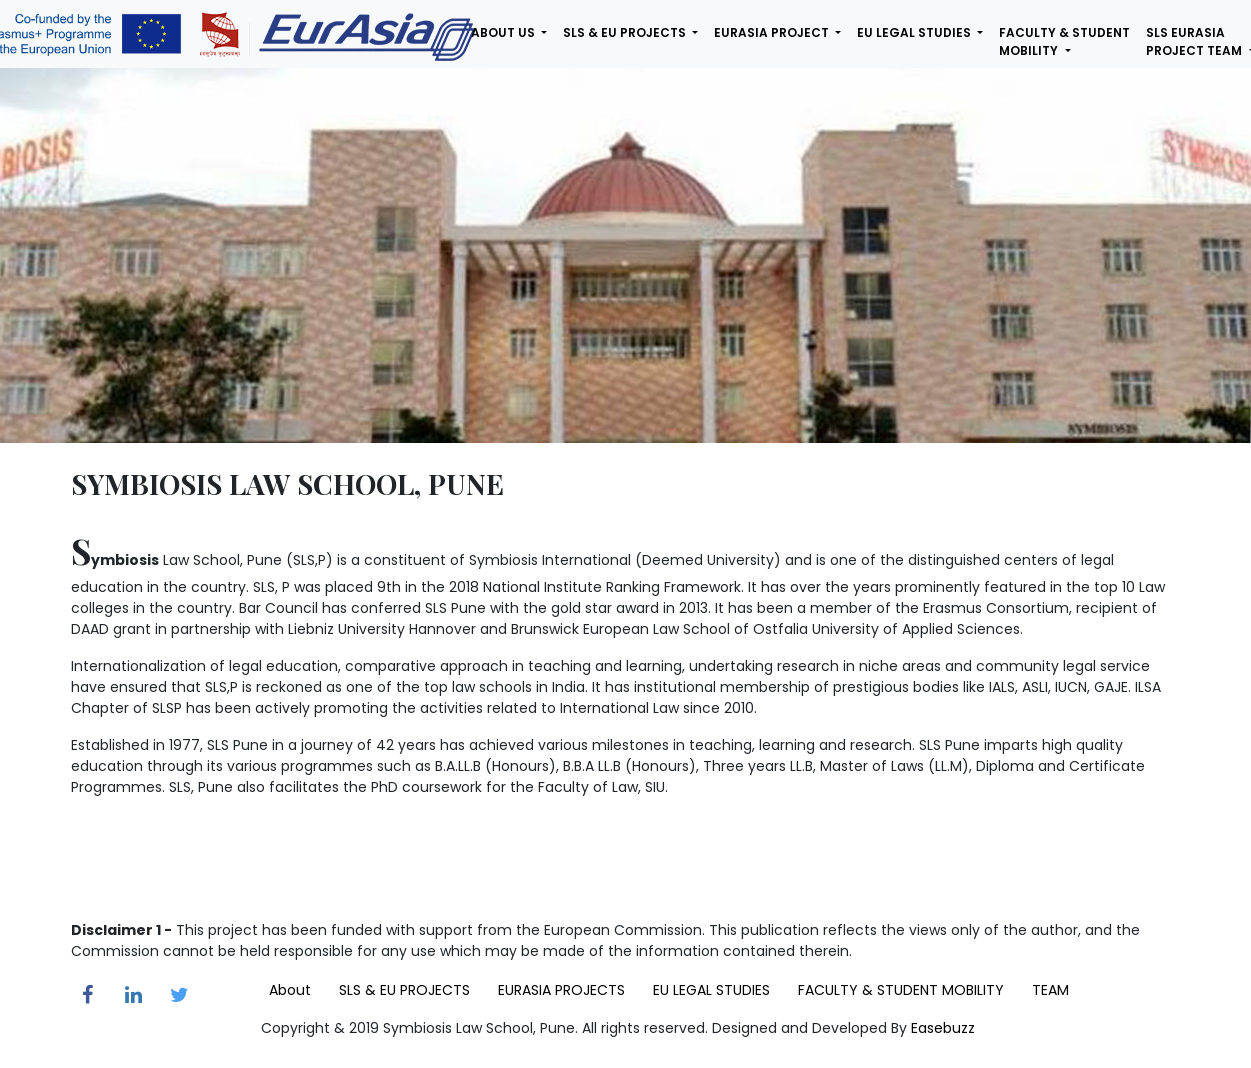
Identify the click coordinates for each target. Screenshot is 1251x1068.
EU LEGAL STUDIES (711, 990)
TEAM (1050, 990)
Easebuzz (943, 1028)
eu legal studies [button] (915, 32)
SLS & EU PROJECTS (404, 990)
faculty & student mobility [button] (1064, 41)
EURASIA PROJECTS (561, 990)
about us (504, 32)
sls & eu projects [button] (626, 32)
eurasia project (773, 32)
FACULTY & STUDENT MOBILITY (901, 990)
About (290, 990)
